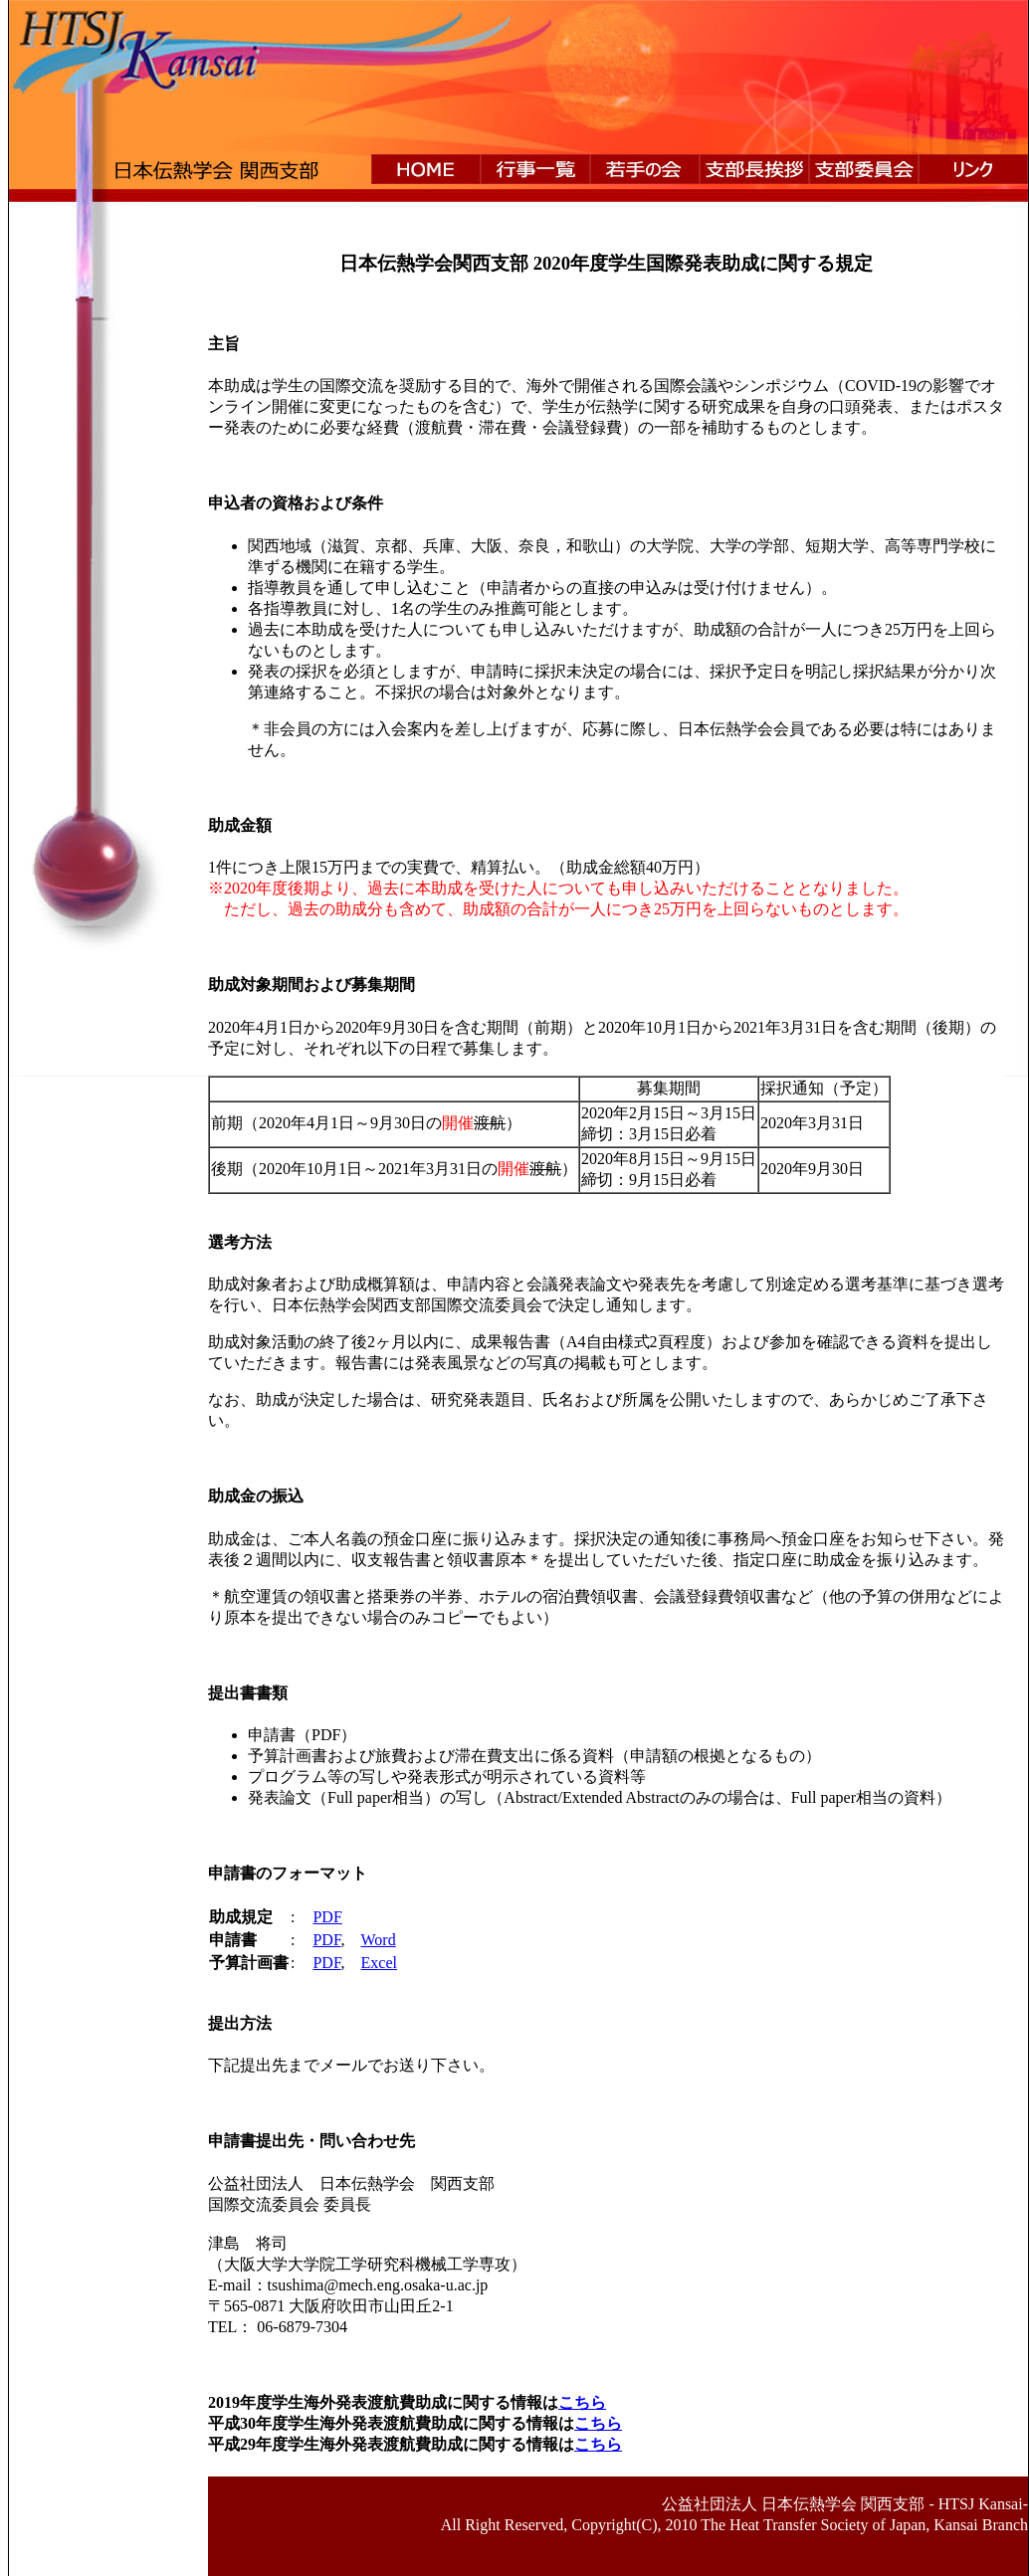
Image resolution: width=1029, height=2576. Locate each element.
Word (378, 1939)
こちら (582, 2402)
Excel (379, 1962)
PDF (326, 1916)
